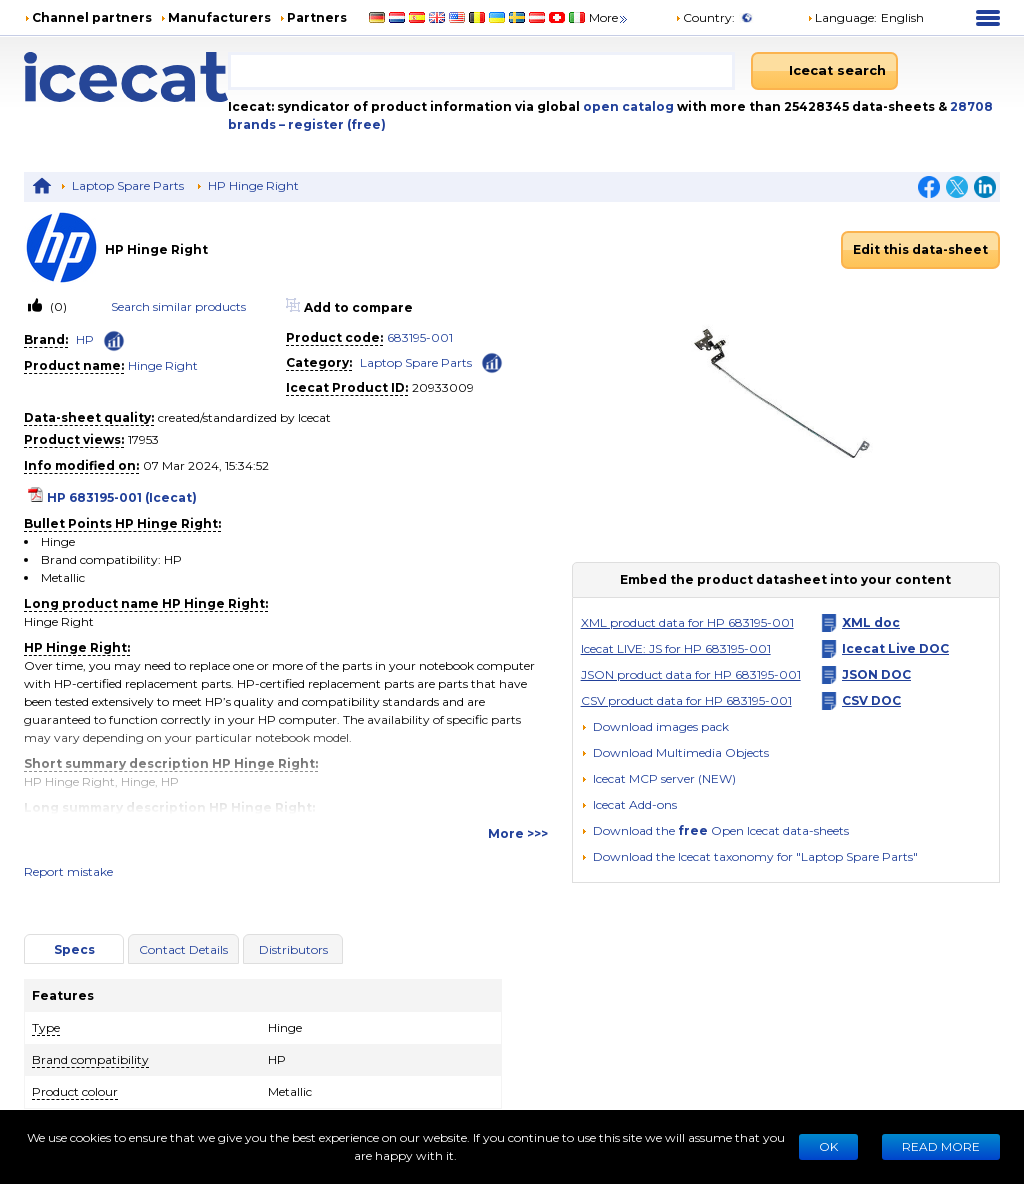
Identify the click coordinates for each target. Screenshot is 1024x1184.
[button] (675, 752)
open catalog (627, 106)
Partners (317, 17)
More (609, 17)
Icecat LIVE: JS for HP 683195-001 (676, 648)
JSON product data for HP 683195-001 (691, 674)
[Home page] (126, 77)
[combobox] (481, 71)
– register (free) (332, 124)
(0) (57, 306)
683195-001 (420, 337)
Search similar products (178, 306)
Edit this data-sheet (920, 249)
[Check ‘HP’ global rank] (114, 341)
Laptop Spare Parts (128, 185)
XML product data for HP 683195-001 (687, 622)
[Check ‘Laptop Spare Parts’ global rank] (492, 361)
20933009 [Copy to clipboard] (443, 387)
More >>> (518, 833)
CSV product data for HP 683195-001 (686, 700)
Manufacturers (219, 17)
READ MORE (941, 1146)
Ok (828, 1146)
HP (85, 339)
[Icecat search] (824, 71)
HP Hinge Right (253, 185)
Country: (705, 17)
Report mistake (68, 871)
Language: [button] (842, 17)
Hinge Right (163, 365)
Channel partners (92, 17)
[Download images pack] (655, 727)
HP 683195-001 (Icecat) (122, 497)
